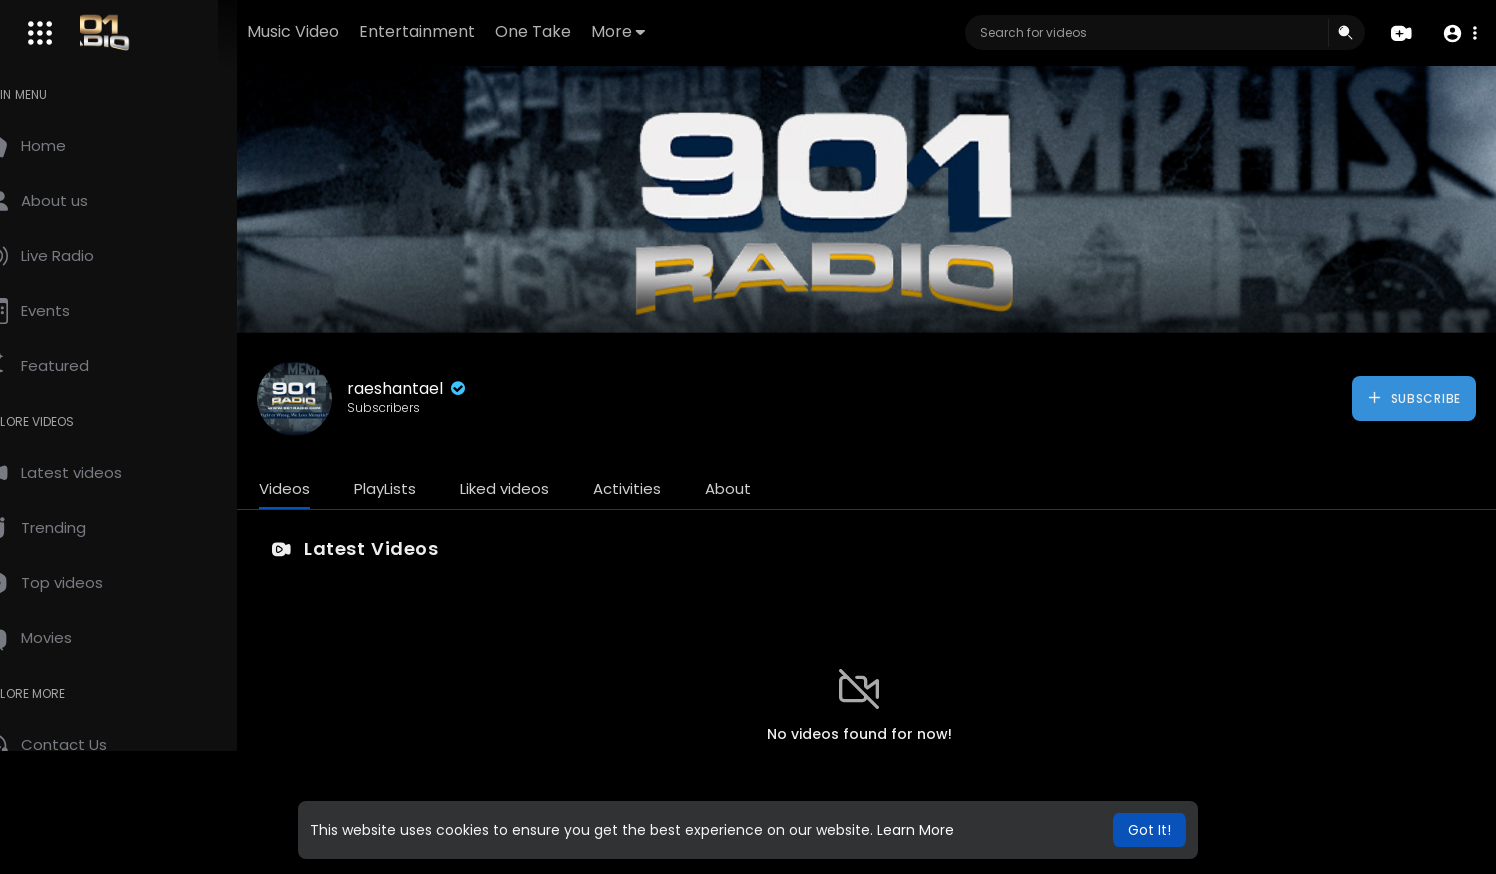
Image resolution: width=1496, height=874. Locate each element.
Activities (670, 488)
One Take (596, 31)
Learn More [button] (915, 830)
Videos (327, 488)
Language (139, 853)
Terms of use (110, 806)
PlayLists (428, 488)
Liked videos (547, 488)
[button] (1458, 33)
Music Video (356, 31)
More (681, 31)
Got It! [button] (1149, 830)
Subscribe (1413, 398)
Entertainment (480, 31)
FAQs (41, 806)
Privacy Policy (68, 830)
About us (150, 830)
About (771, 488)
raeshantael (450, 388)
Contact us (60, 853)
